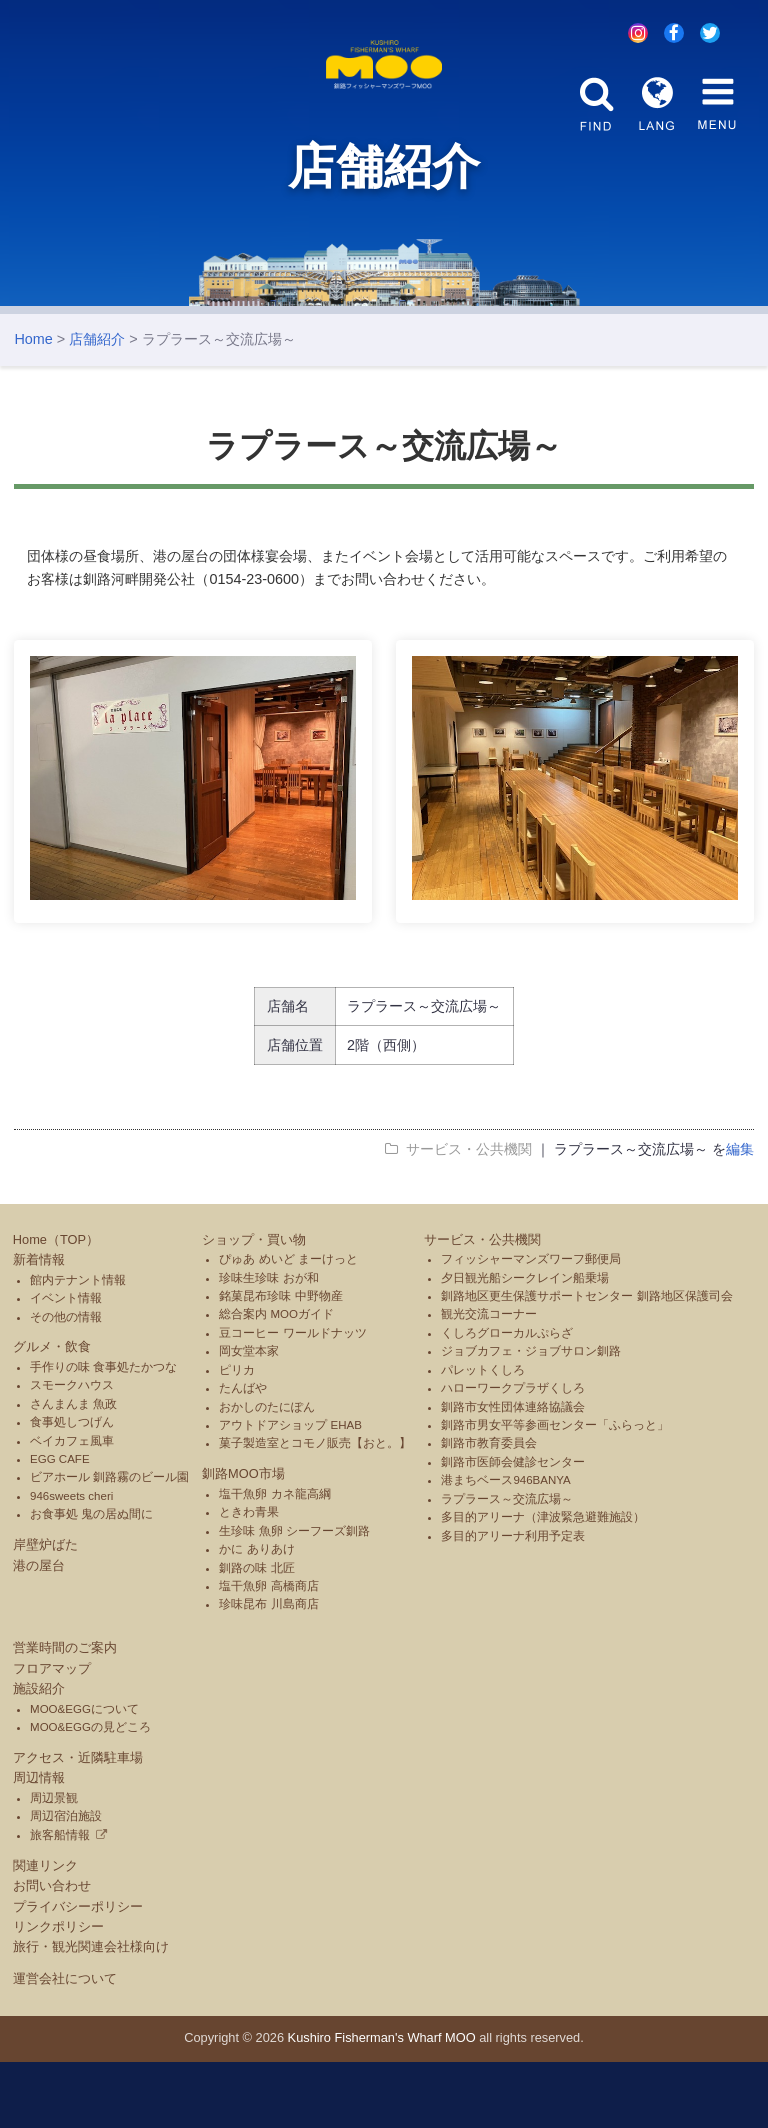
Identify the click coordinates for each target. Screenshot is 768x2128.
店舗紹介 (97, 405)
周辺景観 (54, 1864)
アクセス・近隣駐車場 (78, 1823)
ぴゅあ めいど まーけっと (288, 1325)
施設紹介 (39, 1754)
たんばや (243, 1454)
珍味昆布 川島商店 (268, 1671)
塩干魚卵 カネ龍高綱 (274, 1560)
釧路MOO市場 (243, 1540)
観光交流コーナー (489, 1381)
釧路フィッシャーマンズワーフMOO (384, 97)
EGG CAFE (60, 1525)
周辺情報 (39, 1844)
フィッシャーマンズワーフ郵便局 (531, 1325)
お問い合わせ (52, 1951)
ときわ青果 (249, 1579)
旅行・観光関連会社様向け (91, 2013)
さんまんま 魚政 (73, 1470)
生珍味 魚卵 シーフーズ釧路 (294, 1597)
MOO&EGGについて (84, 1775)
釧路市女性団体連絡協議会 (513, 1473)
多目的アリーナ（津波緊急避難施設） (543, 1583)
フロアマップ (52, 1734)
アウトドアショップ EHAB (290, 1491)
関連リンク (45, 1931)
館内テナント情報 (78, 1346)
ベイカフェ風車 (72, 1507)
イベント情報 (66, 1364)
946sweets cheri (71, 1562)
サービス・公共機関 (482, 1305)
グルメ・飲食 (52, 1413)
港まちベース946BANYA (505, 1547)
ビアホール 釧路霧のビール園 (109, 1544)
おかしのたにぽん (267, 1473)
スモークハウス (72, 1452)
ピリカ (237, 1436)
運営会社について (65, 2045)
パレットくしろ (483, 1436)
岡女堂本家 (249, 1418)
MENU (717, 104)
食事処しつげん (72, 1488)
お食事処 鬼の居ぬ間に (91, 1581)
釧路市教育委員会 (489, 1510)
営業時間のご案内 (65, 1713)
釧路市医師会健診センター (513, 1528)
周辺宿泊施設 (66, 1882)
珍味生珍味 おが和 (268, 1344)
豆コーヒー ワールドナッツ (292, 1399)
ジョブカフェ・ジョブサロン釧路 (531, 1418)
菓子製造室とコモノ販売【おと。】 (315, 1510)
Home (33, 405)
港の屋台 (39, 1631)
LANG (657, 104)
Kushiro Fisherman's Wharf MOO (382, 2104)
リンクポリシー (58, 1992)
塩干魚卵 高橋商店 (268, 1652)
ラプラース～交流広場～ (507, 1565)
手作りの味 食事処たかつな (103, 1433)
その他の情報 (66, 1383)
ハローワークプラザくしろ (513, 1454)
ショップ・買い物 (254, 1305)
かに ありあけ (256, 1615)
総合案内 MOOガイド (276, 1381)
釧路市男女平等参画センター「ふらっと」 (555, 1491)
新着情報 (39, 1325)
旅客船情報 (60, 1901)
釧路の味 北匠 (256, 1634)
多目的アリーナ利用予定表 (513, 1602)
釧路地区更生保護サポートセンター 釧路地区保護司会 (586, 1362)
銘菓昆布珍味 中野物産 (280, 1362)
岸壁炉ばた (45, 1610)
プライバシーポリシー (78, 1972)
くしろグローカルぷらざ (507, 1399)
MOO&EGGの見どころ (90, 1793)
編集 (740, 1215)
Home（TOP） (56, 1305)
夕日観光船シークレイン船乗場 (525, 1344)
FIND (597, 104)
